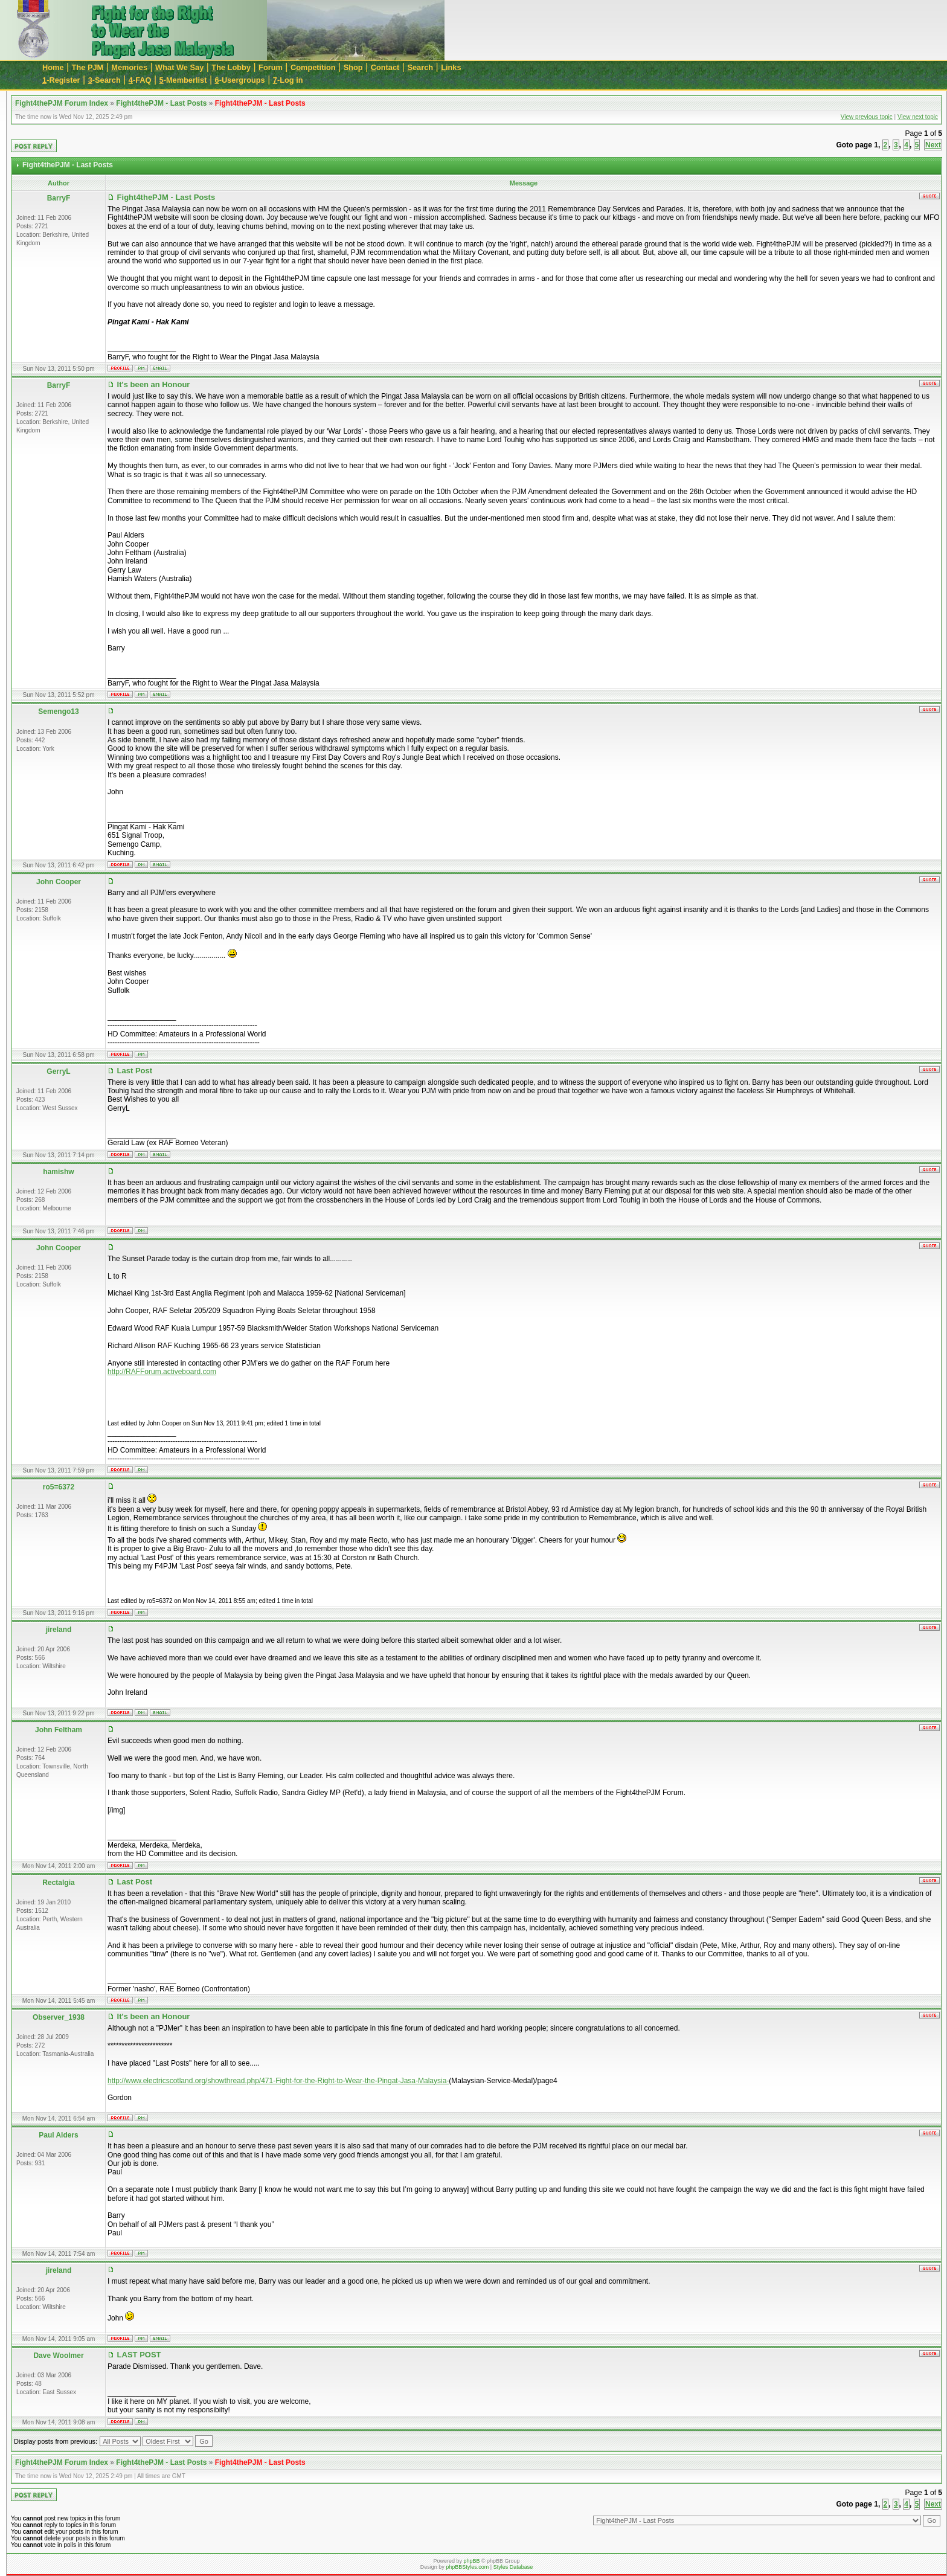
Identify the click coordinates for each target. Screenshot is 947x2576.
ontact (385, 67)
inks (451, 67)
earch (420, 67)
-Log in (288, 80)
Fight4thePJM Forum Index (61, 103)
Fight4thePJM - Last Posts (161, 103)
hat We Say (179, 67)
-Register (61, 80)
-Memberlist (183, 80)
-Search (104, 80)
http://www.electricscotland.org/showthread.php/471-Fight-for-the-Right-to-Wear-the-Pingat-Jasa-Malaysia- (278, 2081)
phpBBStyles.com (467, 2567)
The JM (88, 67)
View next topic (917, 117)
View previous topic (867, 117)
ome (53, 67)
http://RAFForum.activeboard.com (162, 1371)
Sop (353, 67)
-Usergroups (240, 80)
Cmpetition (313, 67)
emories (129, 67)
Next (933, 145)
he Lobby (231, 67)
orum (270, 67)
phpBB (471, 2561)
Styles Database (513, 2567)
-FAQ (140, 80)
